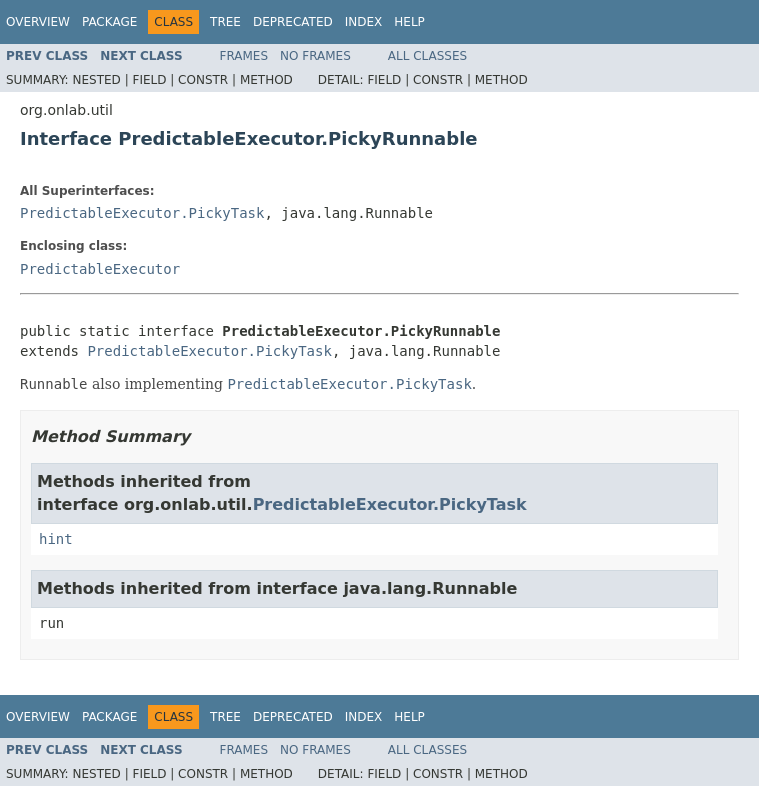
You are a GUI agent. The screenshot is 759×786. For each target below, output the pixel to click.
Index (364, 22)
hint (56, 539)
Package (109, 22)
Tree (225, 22)
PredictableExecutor (100, 269)
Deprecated (293, 22)
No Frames (315, 56)
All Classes (427, 56)
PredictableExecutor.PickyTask (142, 213)
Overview (38, 22)
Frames (244, 56)
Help (409, 22)
